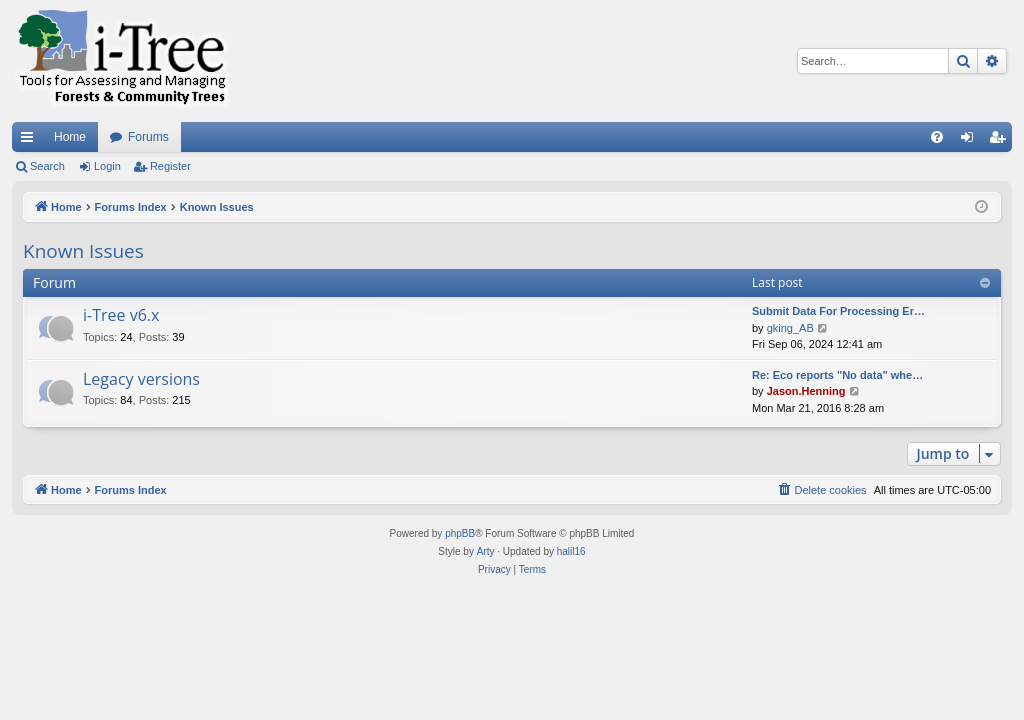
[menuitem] (937, 137)
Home (70, 137)
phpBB (460, 533)
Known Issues (83, 251)
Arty (486, 551)
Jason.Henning (806, 391)
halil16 (571, 551)
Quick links (31, 141)
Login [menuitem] (971, 141)
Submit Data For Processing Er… (838, 311)
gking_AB (790, 328)
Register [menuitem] (1001, 141)
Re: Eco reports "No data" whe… (837, 375)
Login (107, 166)
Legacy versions (141, 379)
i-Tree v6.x (121, 315)
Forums (148, 137)
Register (170, 166)
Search (47, 166)
